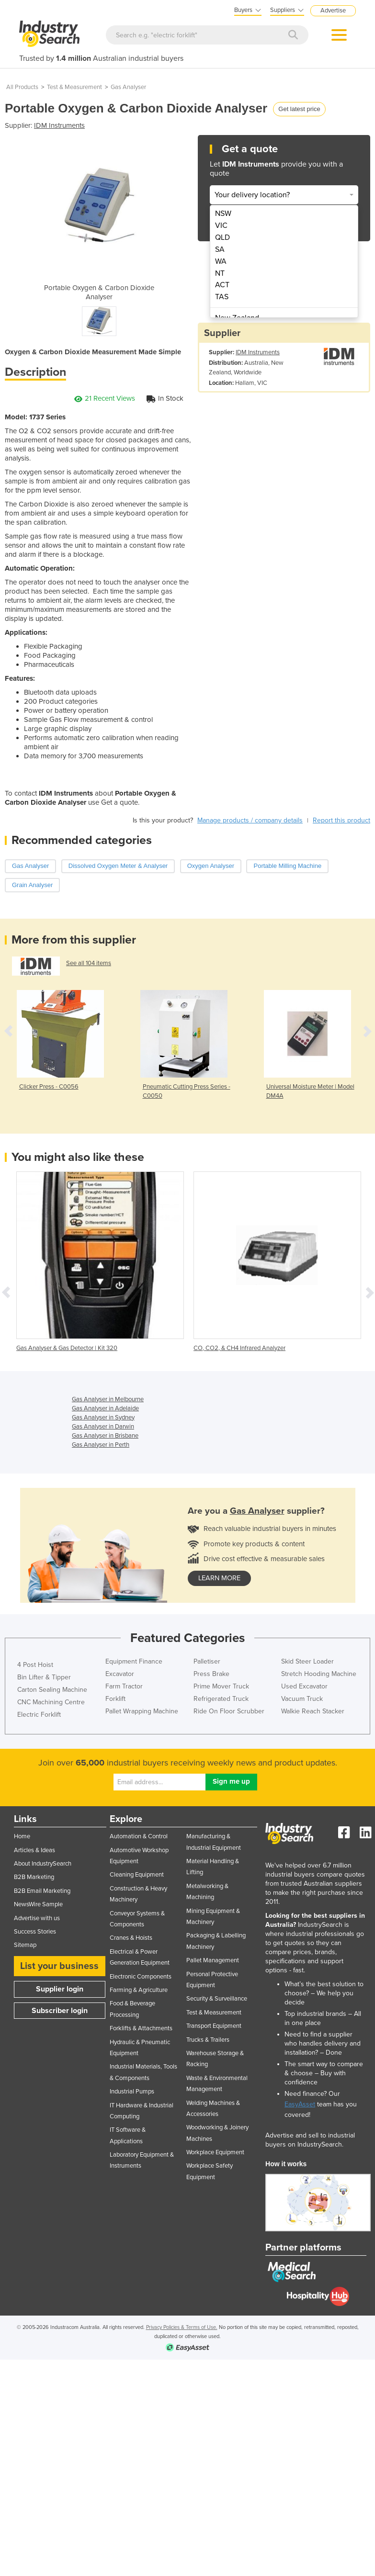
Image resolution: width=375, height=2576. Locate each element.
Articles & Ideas (34, 1850)
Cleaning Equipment (137, 1875)
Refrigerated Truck (221, 1699)
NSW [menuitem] (223, 213)
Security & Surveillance (216, 1998)
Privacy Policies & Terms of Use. (181, 2327)
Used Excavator (304, 1686)
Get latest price (299, 108)
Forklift (115, 1699)
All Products (22, 87)
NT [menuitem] (220, 273)
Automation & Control (139, 1836)
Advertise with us (37, 1918)
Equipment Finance (133, 1661)
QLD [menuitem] (222, 237)
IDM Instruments (59, 125)
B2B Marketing (34, 1877)
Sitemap (25, 1945)
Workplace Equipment (215, 2152)
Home (22, 1836)
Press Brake (211, 1674)
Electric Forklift (39, 1714)
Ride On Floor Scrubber (228, 1711)
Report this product (341, 820)
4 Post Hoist (35, 1665)
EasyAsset (299, 2104)
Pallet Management (212, 1960)
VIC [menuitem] (221, 225)
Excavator (119, 1674)
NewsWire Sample (38, 1904)
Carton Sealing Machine (52, 1690)
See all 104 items (88, 963)
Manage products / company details (250, 820)
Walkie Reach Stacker (312, 1711)
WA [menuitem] (221, 261)
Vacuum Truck (302, 1699)
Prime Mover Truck (221, 1686)
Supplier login (59, 1989)
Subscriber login (60, 2010)
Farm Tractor (124, 1686)
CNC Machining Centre (51, 1702)
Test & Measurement (74, 87)
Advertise (333, 10)
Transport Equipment (213, 2026)
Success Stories (35, 1931)
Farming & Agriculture (139, 1990)
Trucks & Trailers (207, 2040)
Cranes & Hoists (131, 1938)
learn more (219, 1578)
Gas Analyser (128, 87)
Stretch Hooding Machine (318, 1674)
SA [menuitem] (220, 249)
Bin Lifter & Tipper (44, 1677)
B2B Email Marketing (42, 1891)
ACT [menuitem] (222, 285)
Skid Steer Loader (307, 1661)
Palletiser (206, 1661)
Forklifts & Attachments (141, 2028)
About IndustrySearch (42, 1863)
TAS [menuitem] (221, 297)
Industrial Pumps (132, 2091)
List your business (59, 1966)
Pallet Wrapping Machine (141, 1711)
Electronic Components (140, 1976)
